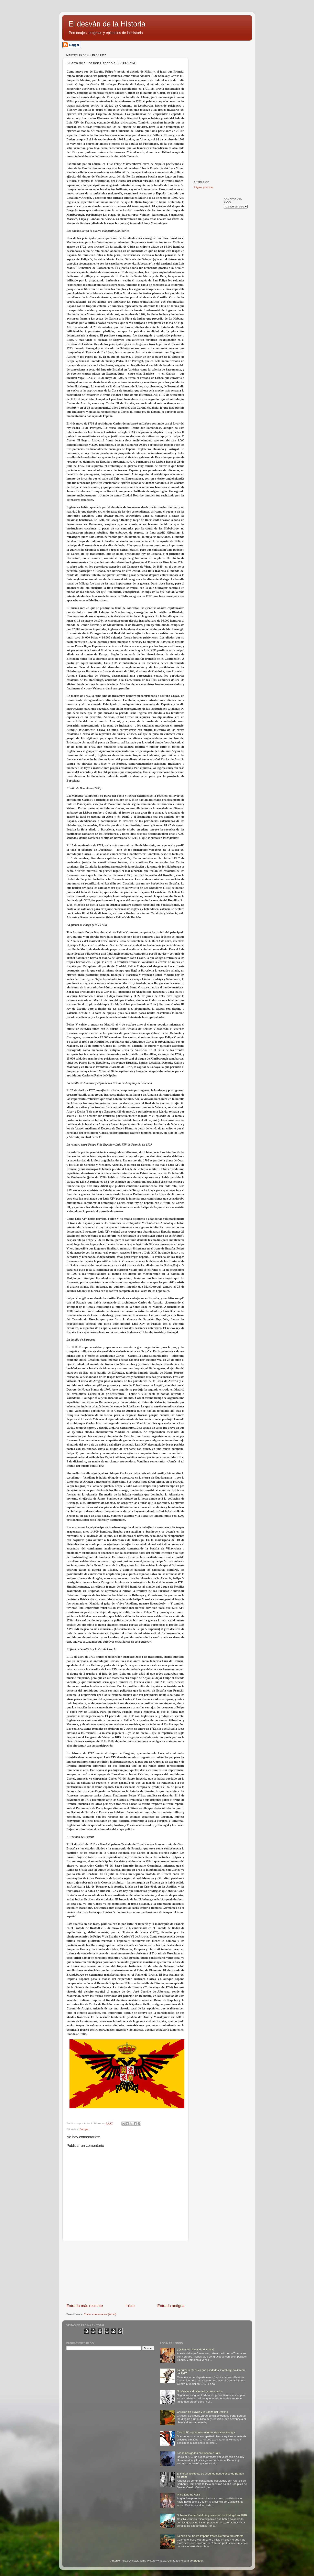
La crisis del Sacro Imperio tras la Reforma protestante (210, 2535)
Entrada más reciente (84, 2306)
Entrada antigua (170, 2306)
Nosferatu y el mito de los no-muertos (200, 2391)
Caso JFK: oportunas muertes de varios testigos (206, 2432)
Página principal (203, 187)
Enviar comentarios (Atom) (100, 2314)
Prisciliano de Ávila (188, 2494)
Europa (83, 2129)
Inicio (130, 2306)
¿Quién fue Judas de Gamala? (195, 2349)
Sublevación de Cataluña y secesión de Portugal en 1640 (212, 2515)
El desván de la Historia (106, 24)
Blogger (198, 2560)
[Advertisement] (125, 2272)
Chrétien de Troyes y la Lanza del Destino (202, 2411)
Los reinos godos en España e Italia (199, 2453)
